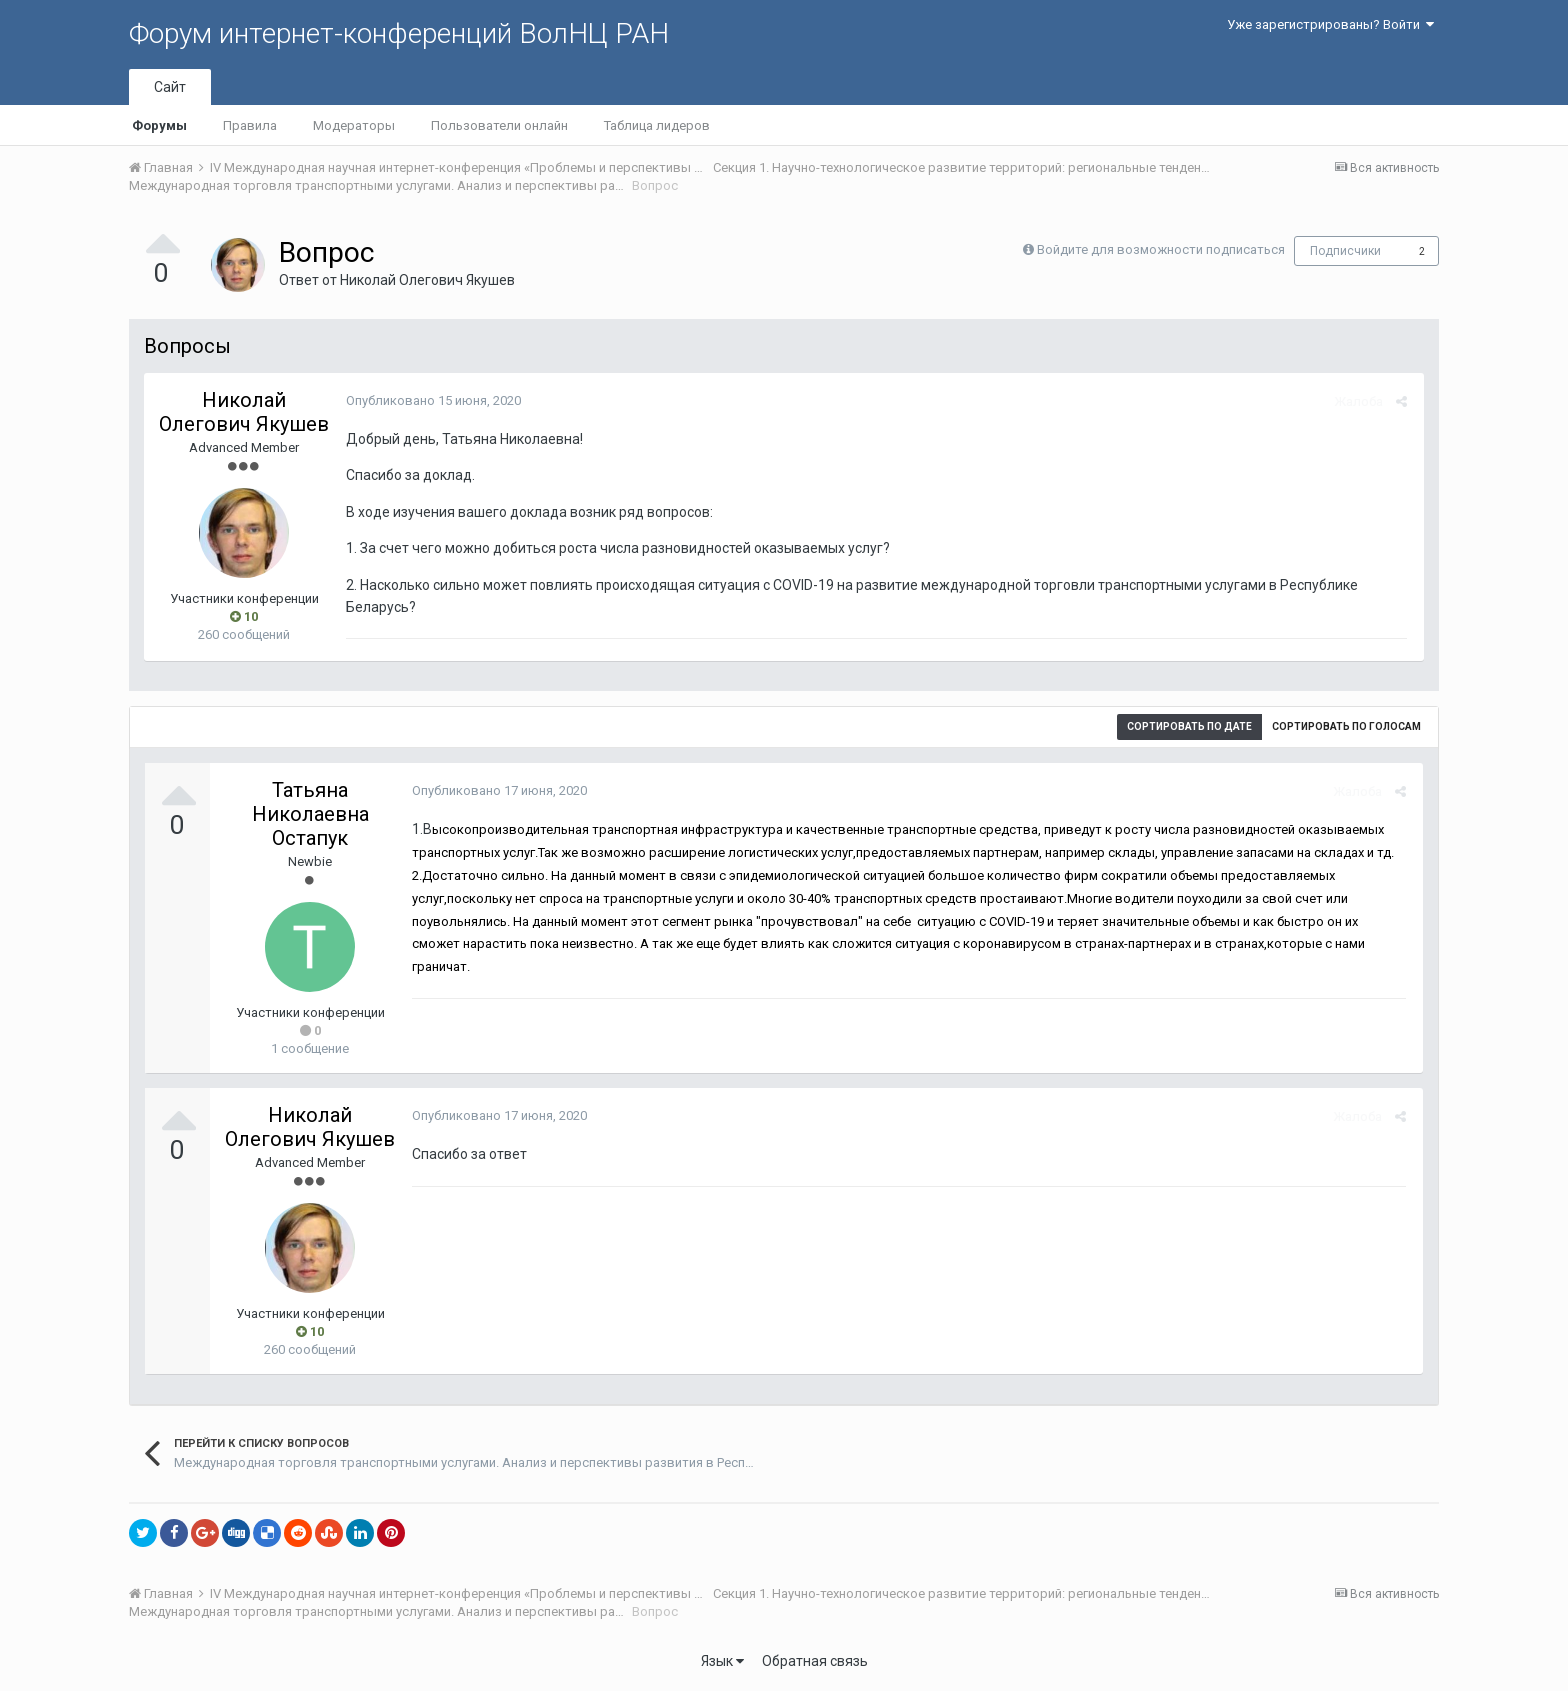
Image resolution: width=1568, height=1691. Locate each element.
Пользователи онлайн (499, 125)
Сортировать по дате (1189, 726)
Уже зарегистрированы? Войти (1330, 24)
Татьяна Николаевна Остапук (310, 814)
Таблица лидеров (657, 125)
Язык (722, 1661)
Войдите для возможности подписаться (1161, 249)
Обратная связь (815, 1661)
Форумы (159, 125)
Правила (250, 125)
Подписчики (1345, 251)
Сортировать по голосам (1346, 726)
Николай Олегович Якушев (427, 280)
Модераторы (354, 125)
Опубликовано (431, 400)
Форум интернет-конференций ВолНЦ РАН (399, 33)
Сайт (170, 87)
